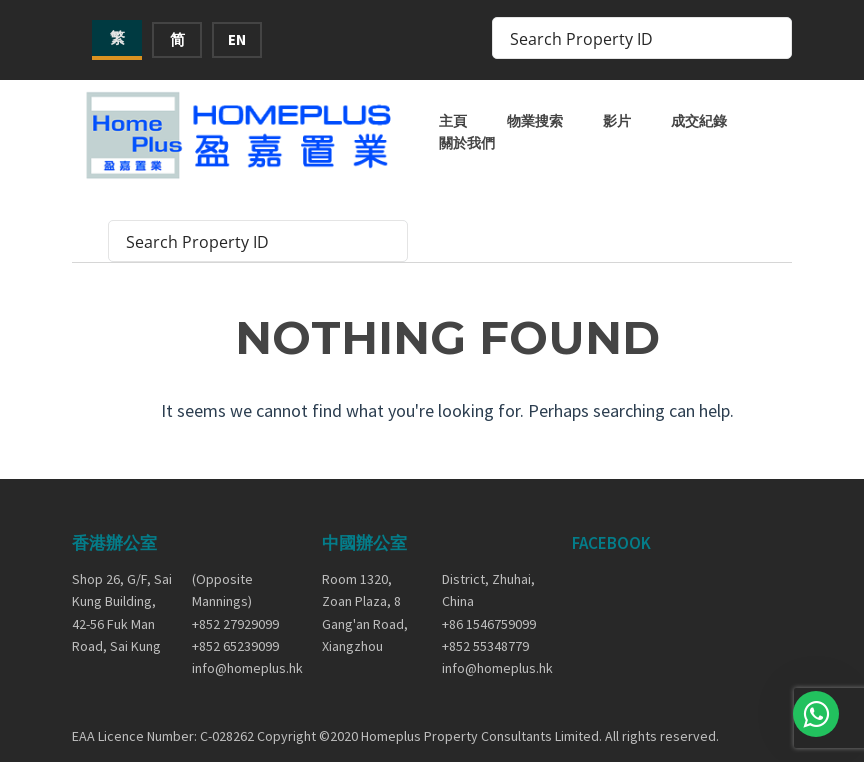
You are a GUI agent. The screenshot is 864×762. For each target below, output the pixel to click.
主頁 (453, 121)
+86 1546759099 (489, 624)
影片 (617, 121)
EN (237, 39)
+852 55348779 (485, 646)
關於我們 (467, 143)
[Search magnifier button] (771, 38)
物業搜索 (535, 121)
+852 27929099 (235, 624)
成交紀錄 (699, 121)
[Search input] (629, 38)
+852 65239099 (235, 646)
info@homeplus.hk (242, 668)
